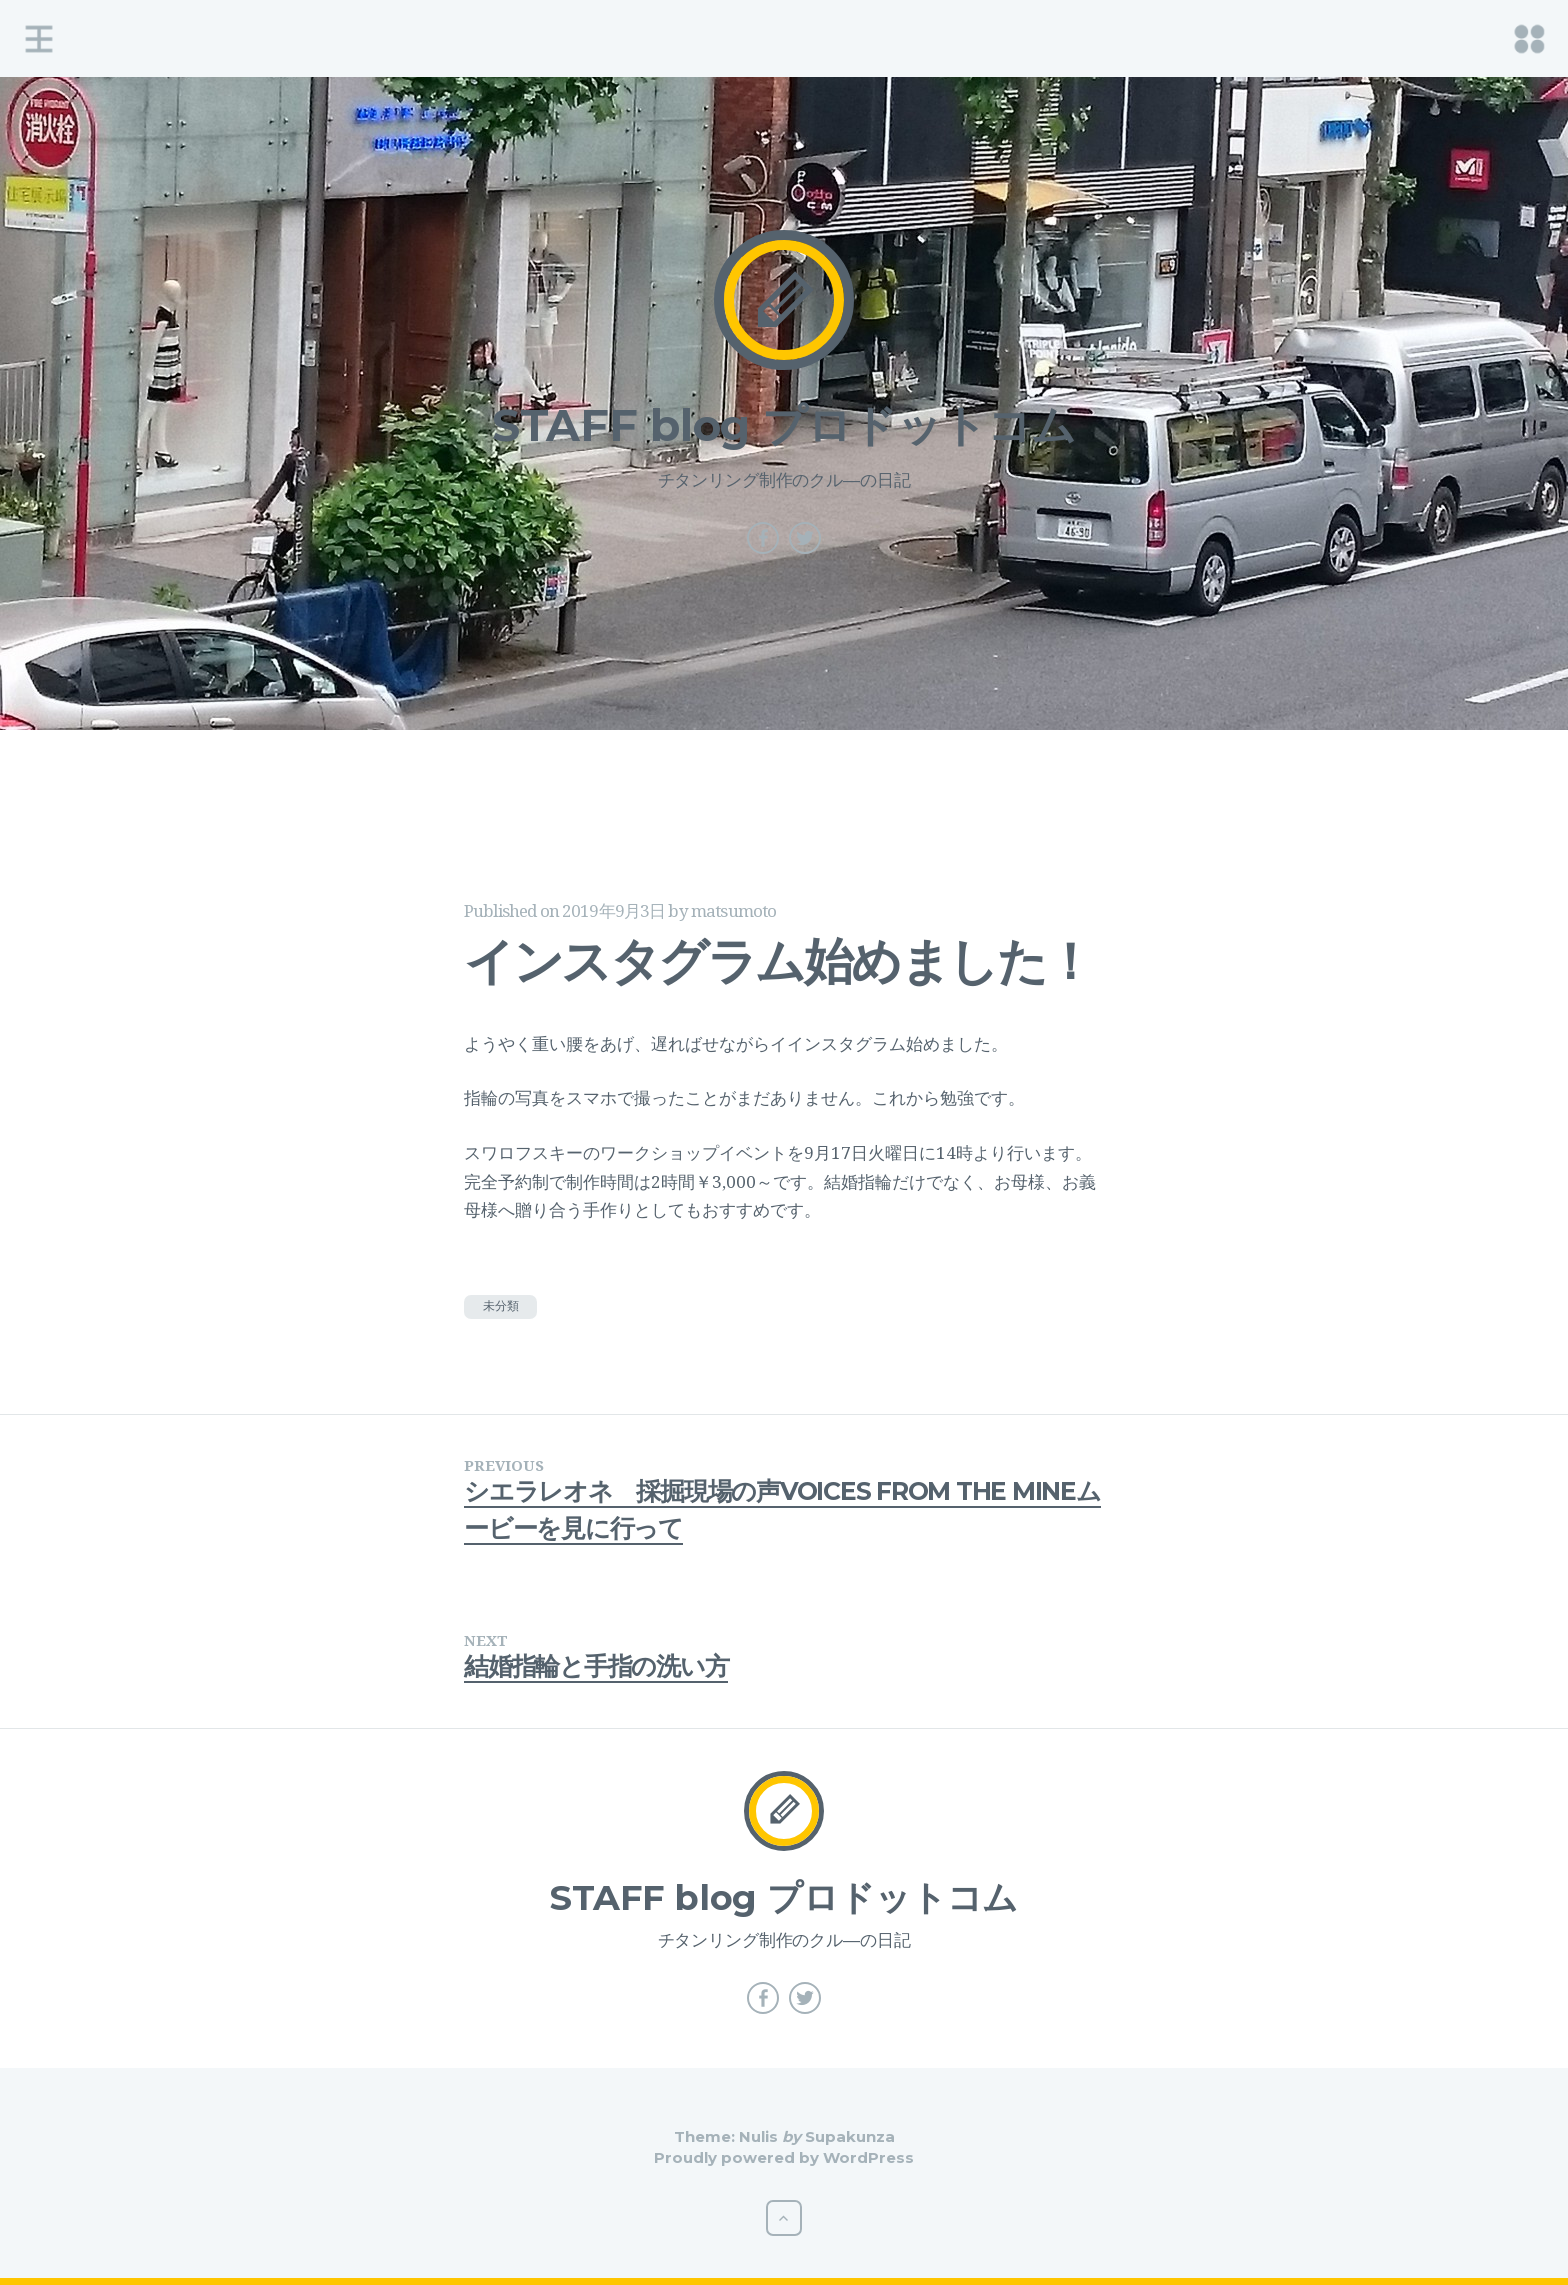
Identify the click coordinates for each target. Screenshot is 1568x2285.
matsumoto (733, 910)
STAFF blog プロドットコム (784, 425)
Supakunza (850, 2136)
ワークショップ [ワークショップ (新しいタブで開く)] (659, 1152)
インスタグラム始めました (889, 1043)
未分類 (501, 1305)
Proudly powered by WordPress (784, 2157)
